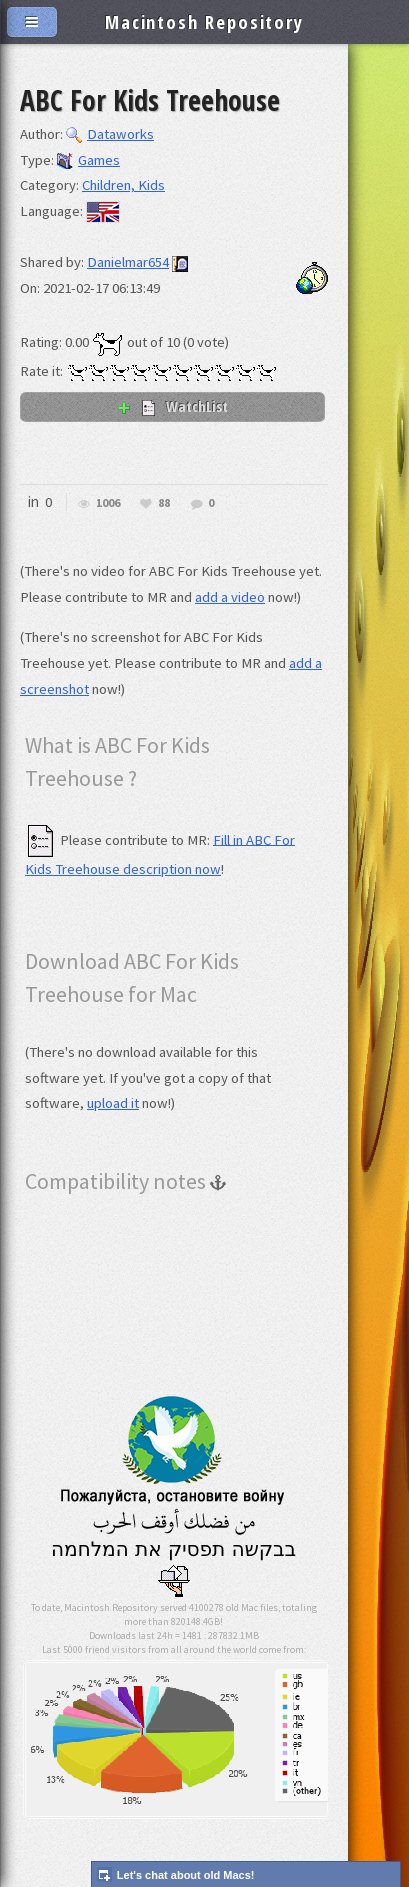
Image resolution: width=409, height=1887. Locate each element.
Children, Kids (123, 185)
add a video (230, 597)
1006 (108, 503)
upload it (113, 1103)
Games (88, 160)
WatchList (172, 406)
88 (164, 503)
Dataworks (110, 134)
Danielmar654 (128, 262)
